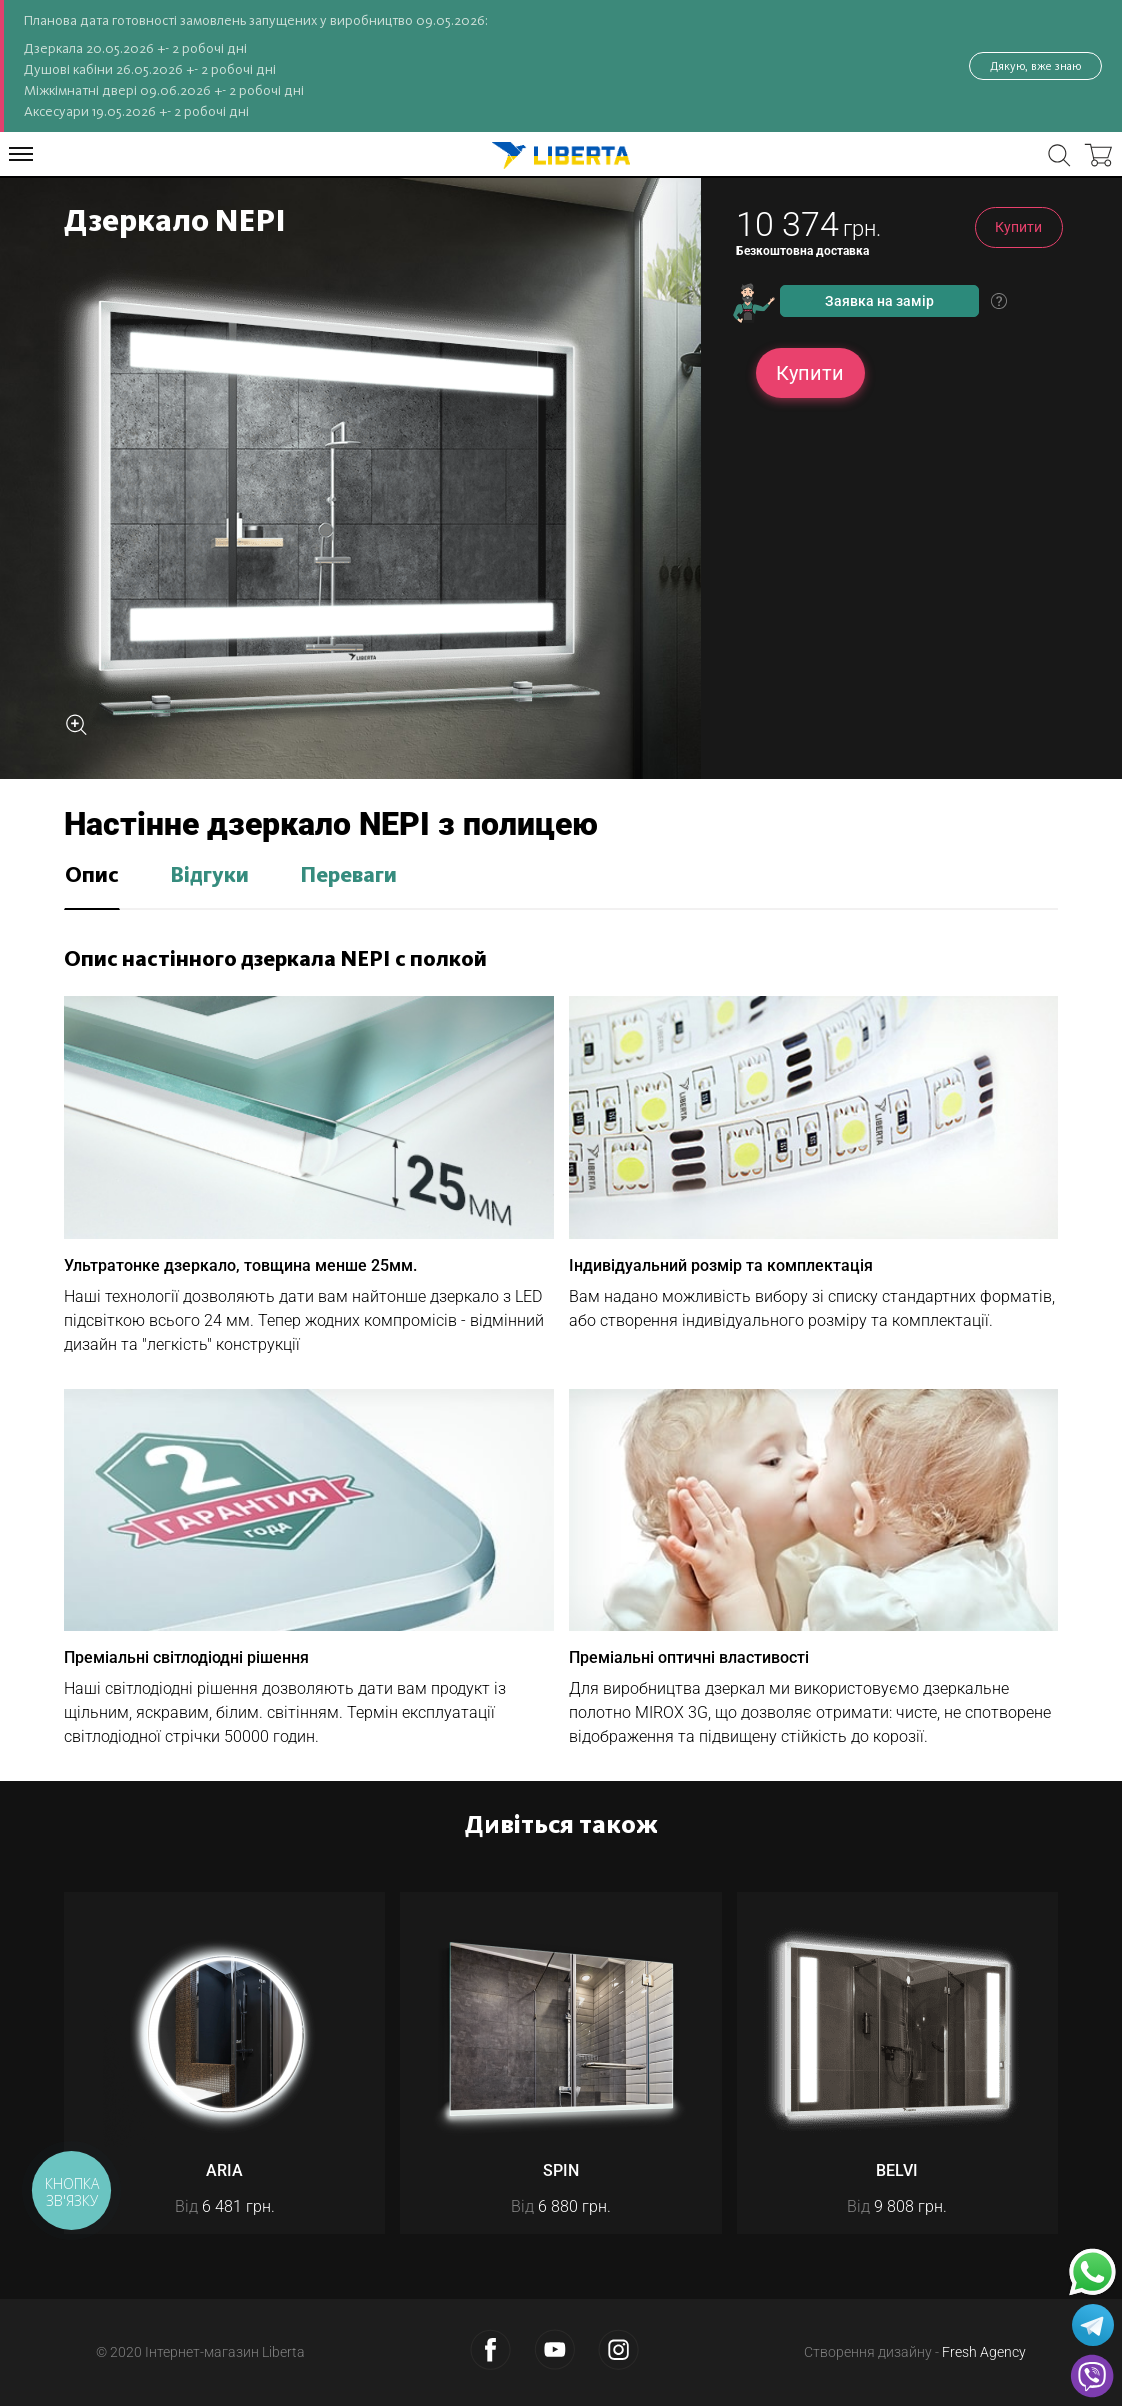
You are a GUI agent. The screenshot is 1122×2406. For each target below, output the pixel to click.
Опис (92, 876)
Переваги (348, 876)
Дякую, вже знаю (1035, 66)
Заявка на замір (879, 301)
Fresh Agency (984, 2352)
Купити (1018, 227)
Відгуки (209, 876)
